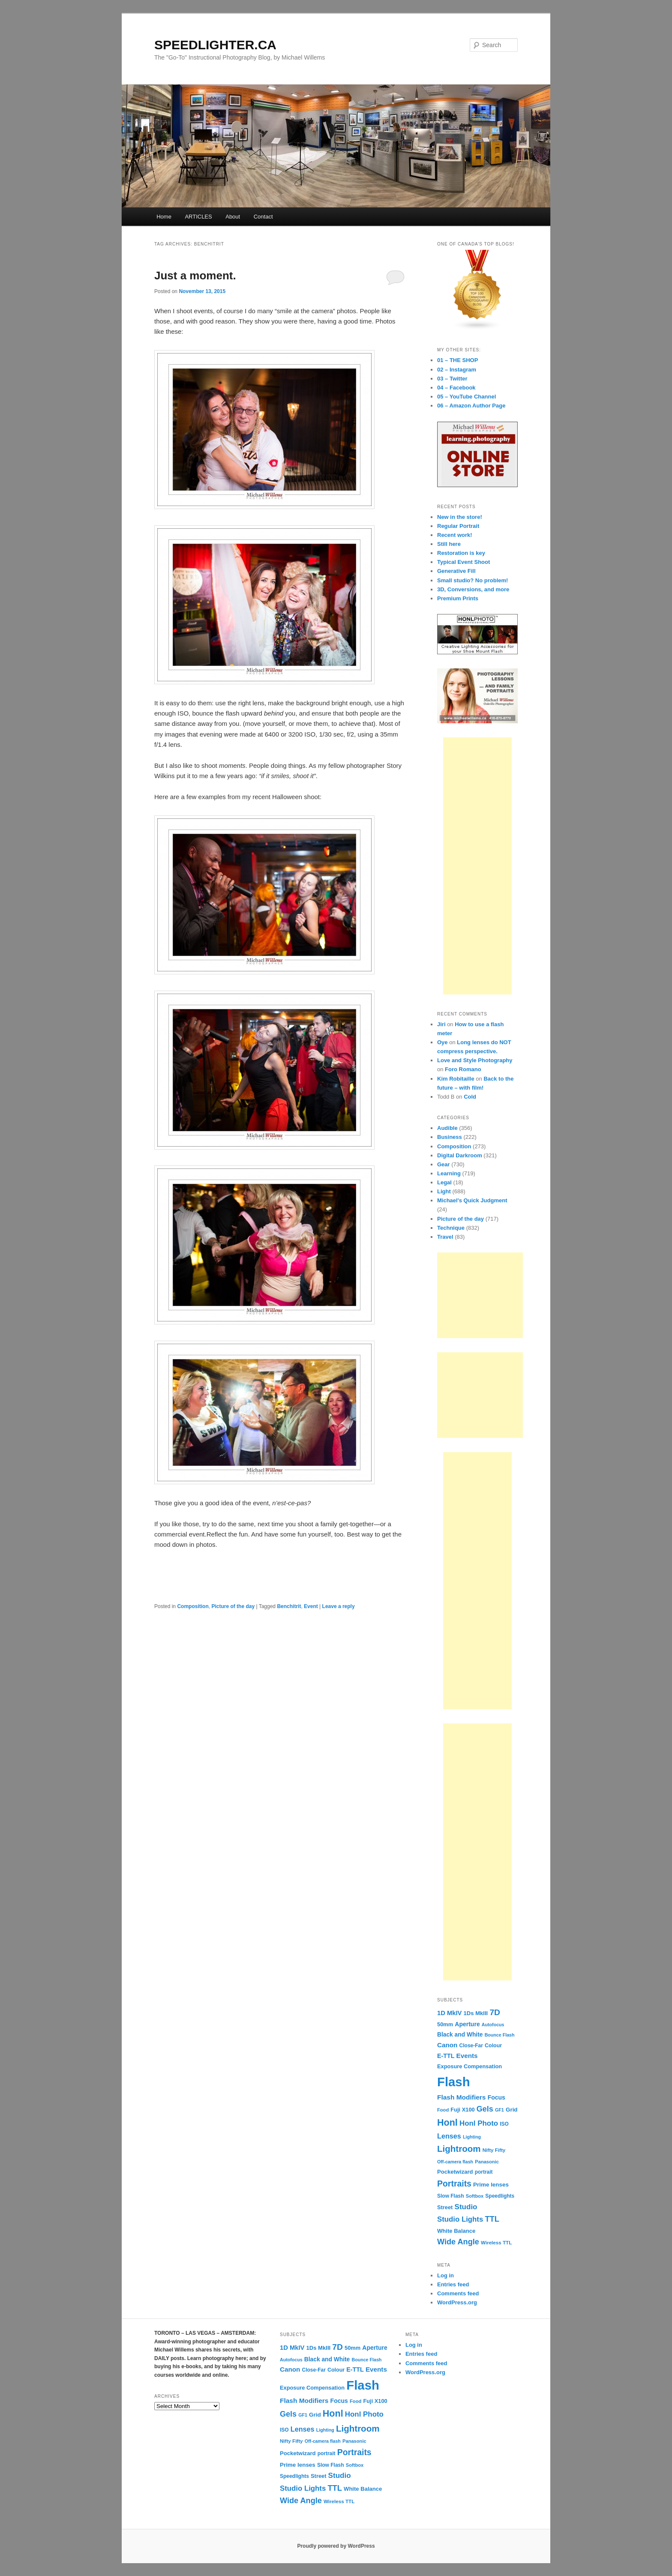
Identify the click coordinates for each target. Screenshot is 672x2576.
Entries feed (453, 2284)
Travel (445, 1237)
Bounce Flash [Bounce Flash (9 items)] (500, 2034)
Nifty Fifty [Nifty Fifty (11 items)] (494, 2150)
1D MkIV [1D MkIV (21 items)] (449, 2013)
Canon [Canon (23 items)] (447, 2045)
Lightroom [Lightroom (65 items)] (459, 2149)
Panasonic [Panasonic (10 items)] (487, 2161)
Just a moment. (195, 275)
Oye (442, 1042)
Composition (192, 1606)
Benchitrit (289, 1606)
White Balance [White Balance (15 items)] (456, 2231)
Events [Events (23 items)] (467, 2055)
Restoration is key (461, 553)
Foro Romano (463, 1069)
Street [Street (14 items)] (445, 2207)
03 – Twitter (452, 378)
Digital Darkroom (459, 1155)
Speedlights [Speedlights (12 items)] (499, 2196)
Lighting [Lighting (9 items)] (472, 2136)
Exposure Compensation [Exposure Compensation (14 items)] (469, 2066)
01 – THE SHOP (457, 360)
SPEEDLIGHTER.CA (215, 45)
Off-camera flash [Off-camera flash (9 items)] (455, 2161)
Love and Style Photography (475, 1060)
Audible (447, 1128)
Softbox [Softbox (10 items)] (474, 2196)
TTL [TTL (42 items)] (492, 2218)
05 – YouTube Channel (466, 396)
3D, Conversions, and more (473, 589)
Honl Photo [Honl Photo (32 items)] (478, 2123)
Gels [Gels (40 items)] (485, 2109)
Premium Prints (457, 598)
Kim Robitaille (455, 1078)
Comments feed (458, 2293)
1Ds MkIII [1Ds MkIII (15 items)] (476, 2013)
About (232, 216)
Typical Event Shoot (463, 562)
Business (449, 1137)
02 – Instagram (456, 369)
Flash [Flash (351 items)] (453, 2082)
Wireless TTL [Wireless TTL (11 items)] (496, 2242)
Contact (263, 216)
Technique (451, 1228)
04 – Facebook (456, 387)
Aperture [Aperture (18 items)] (467, 2024)
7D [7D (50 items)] (494, 2012)
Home (163, 216)
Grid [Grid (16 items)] (512, 2109)
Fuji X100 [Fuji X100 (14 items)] (462, 2109)
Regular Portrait (458, 526)
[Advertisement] (477, 865)
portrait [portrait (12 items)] (484, 2172)
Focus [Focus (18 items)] (496, 2097)
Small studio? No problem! (472, 580)
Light (444, 1191)
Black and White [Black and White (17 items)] (460, 2034)
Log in (445, 2275)
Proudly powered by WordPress (336, 2546)
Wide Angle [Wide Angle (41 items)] (458, 2242)
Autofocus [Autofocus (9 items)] (493, 2024)
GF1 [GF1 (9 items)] (499, 2109)
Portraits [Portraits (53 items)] (454, 2183)
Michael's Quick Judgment (472, 1200)
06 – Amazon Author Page (471, 405)
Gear (443, 1164)
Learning (449, 1173)
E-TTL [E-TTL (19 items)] (445, 2055)
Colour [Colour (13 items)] (493, 2046)
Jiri (441, 1024)
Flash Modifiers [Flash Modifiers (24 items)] (461, 2097)
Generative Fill (456, 571)
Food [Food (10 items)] (443, 2109)
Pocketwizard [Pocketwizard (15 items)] (455, 2172)
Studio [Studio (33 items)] (466, 2207)
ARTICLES (198, 216)
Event (311, 1606)
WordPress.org (457, 2302)
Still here (449, 544)
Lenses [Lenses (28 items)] (449, 2136)
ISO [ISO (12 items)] (504, 2124)
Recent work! (454, 535)
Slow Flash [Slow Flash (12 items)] (450, 2196)
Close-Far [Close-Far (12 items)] (471, 2046)
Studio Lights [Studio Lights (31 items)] (460, 2219)
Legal (444, 1182)
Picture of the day (233, 1606)
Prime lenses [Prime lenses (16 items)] (491, 2184)
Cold (470, 1096)
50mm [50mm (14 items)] (445, 2024)
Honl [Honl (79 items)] (447, 2123)
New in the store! (459, 517)
